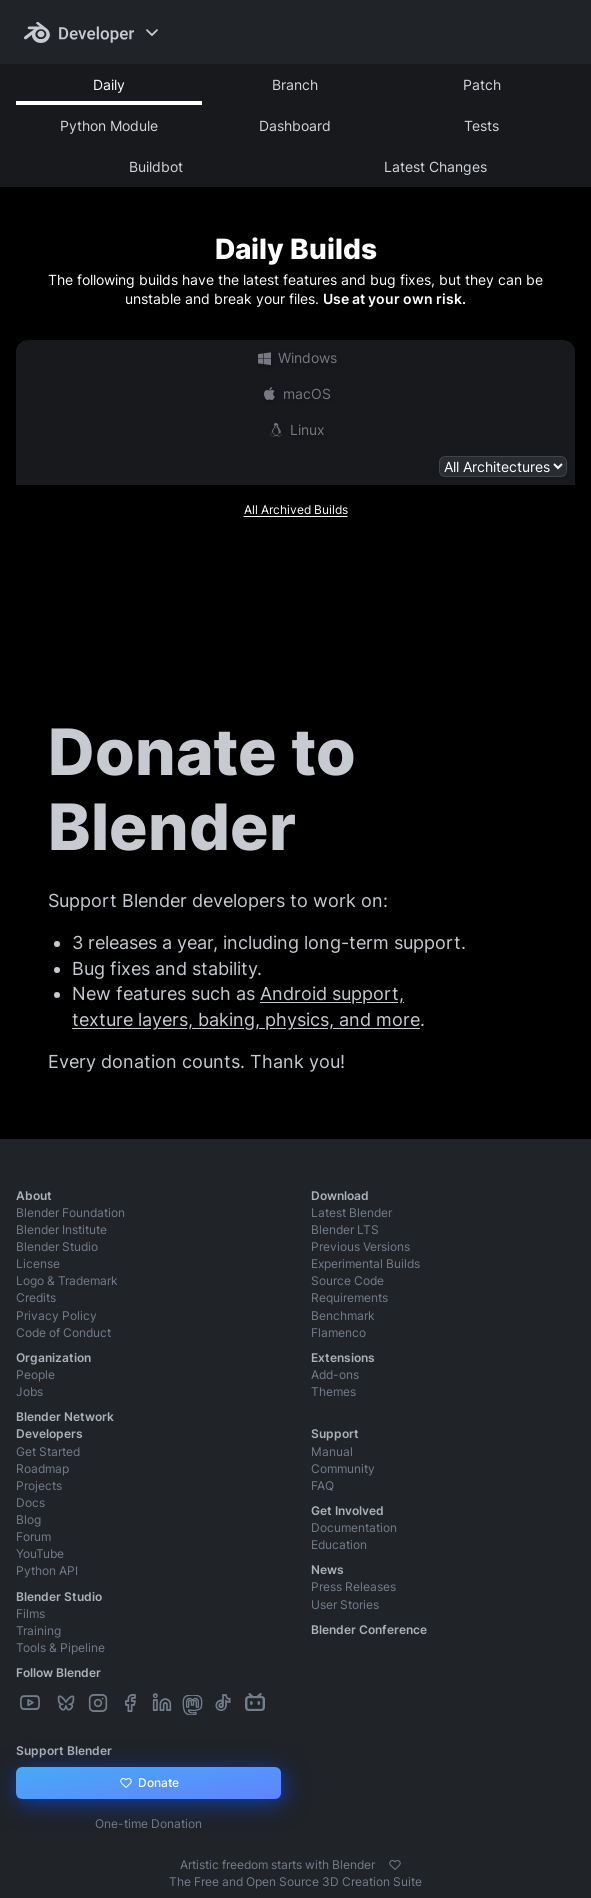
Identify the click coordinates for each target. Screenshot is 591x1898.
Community (343, 1468)
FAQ (322, 1485)
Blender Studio (57, 1246)
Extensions (343, 1357)
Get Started (48, 1451)
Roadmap (42, 1468)
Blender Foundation (70, 1212)
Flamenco (338, 1332)
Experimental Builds (365, 1263)
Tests (481, 125)
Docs (30, 1502)
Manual (332, 1451)
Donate (148, 1783)
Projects (39, 1485)
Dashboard (295, 125)
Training (38, 1630)
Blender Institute (61, 1229)
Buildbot (156, 166)
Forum (33, 1536)
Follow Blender (58, 1672)
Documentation (354, 1527)
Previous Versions (360, 1246)
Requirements (349, 1297)
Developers (49, 1433)
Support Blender (64, 1750)
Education (339, 1544)
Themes (333, 1391)
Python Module (109, 125)
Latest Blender (351, 1212)
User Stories (345, 1604)
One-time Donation (148, 1823)
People (35, 1374)
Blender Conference (369, 1629)
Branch (295, 84)
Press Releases (353, 1586)
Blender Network (65, 1416)
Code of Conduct (63, 1332)
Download (340, 1195)
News (327, 1569)
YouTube (40, 1553)
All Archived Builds (296, 509)
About (34, 1195)
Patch (482, 84)
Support (335, 1433)
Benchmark (343, 1315)
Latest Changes (435, 166)
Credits (36, 1297)
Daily (109, 84)
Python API (47, 1570)
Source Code (347, 1280)
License (38, 1263)
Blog (28, 1519)
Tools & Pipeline (60, 1647)
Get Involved (347, 1510)
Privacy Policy (56, 1315)
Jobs (29, 1391)
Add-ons (335, 1374)
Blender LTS (345, 1229)
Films (30, 1613)
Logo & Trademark (67, 1280)
